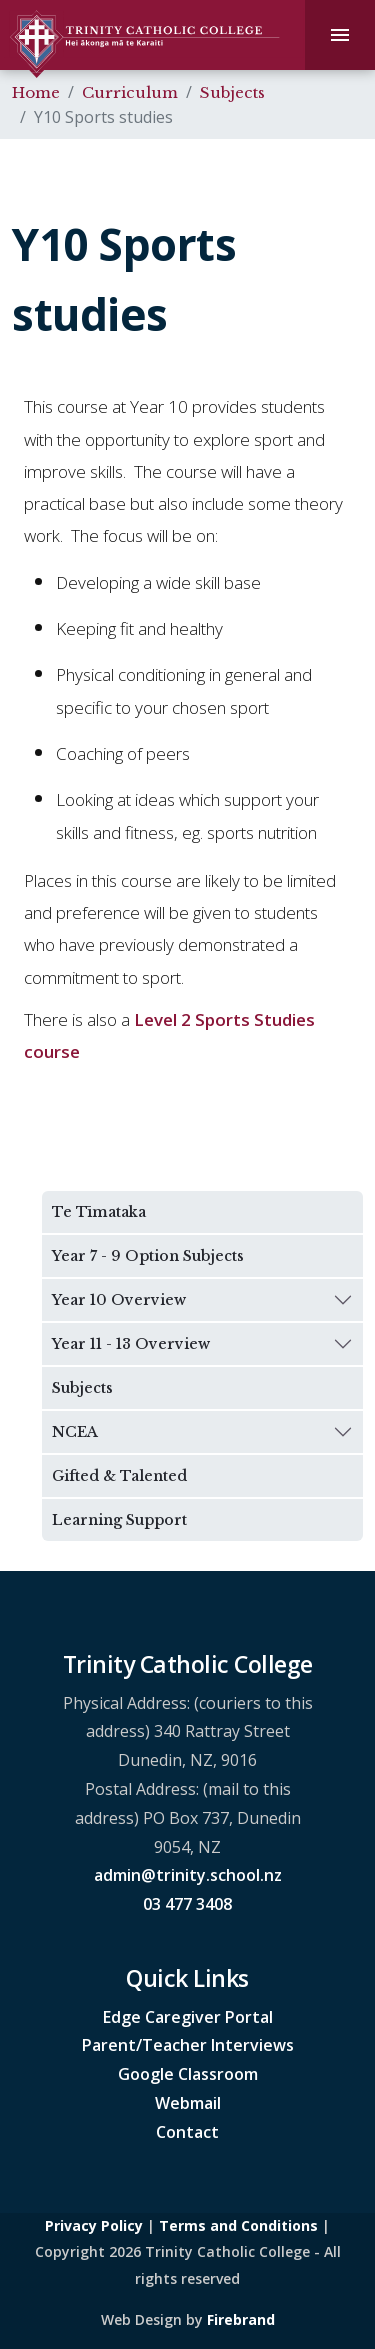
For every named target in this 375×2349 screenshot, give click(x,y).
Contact (187, 2132)
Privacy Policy (94, 2225)
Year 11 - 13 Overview (131, 1344)
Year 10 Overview (119, 1300)
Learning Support (119, 1520)
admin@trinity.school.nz (188, 1875)
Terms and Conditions (238, 2225)
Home (36, 92)
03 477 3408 (187, 1904)
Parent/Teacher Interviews (188, 2045)
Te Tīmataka (99, 1212)
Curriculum (130, 92)
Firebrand (241, 2319)
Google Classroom (188, 2074)
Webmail (188, 2103)
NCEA (75, 1432)
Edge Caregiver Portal (188, 2017)
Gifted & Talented (119, 1476)
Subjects (232, 92)
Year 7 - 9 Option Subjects (148, 1256)
